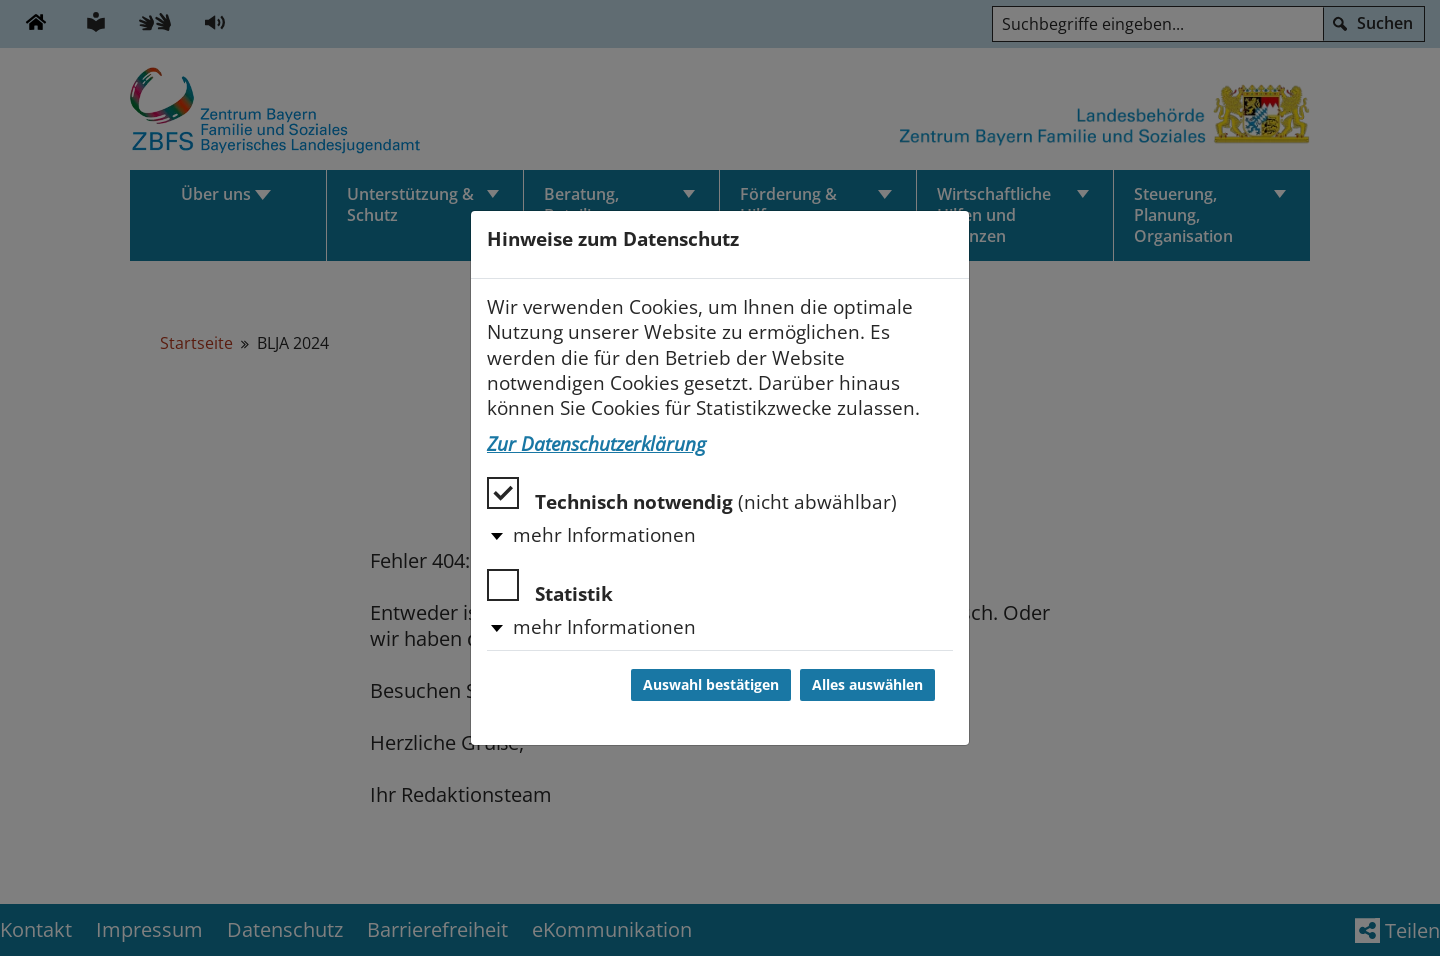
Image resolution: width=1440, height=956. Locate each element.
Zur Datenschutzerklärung (596, 444)
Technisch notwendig (692, 495)
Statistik (550, 587)
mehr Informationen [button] (604, 535)
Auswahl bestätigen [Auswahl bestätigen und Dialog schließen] (711, 685)
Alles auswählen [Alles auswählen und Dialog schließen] (867, 685)
